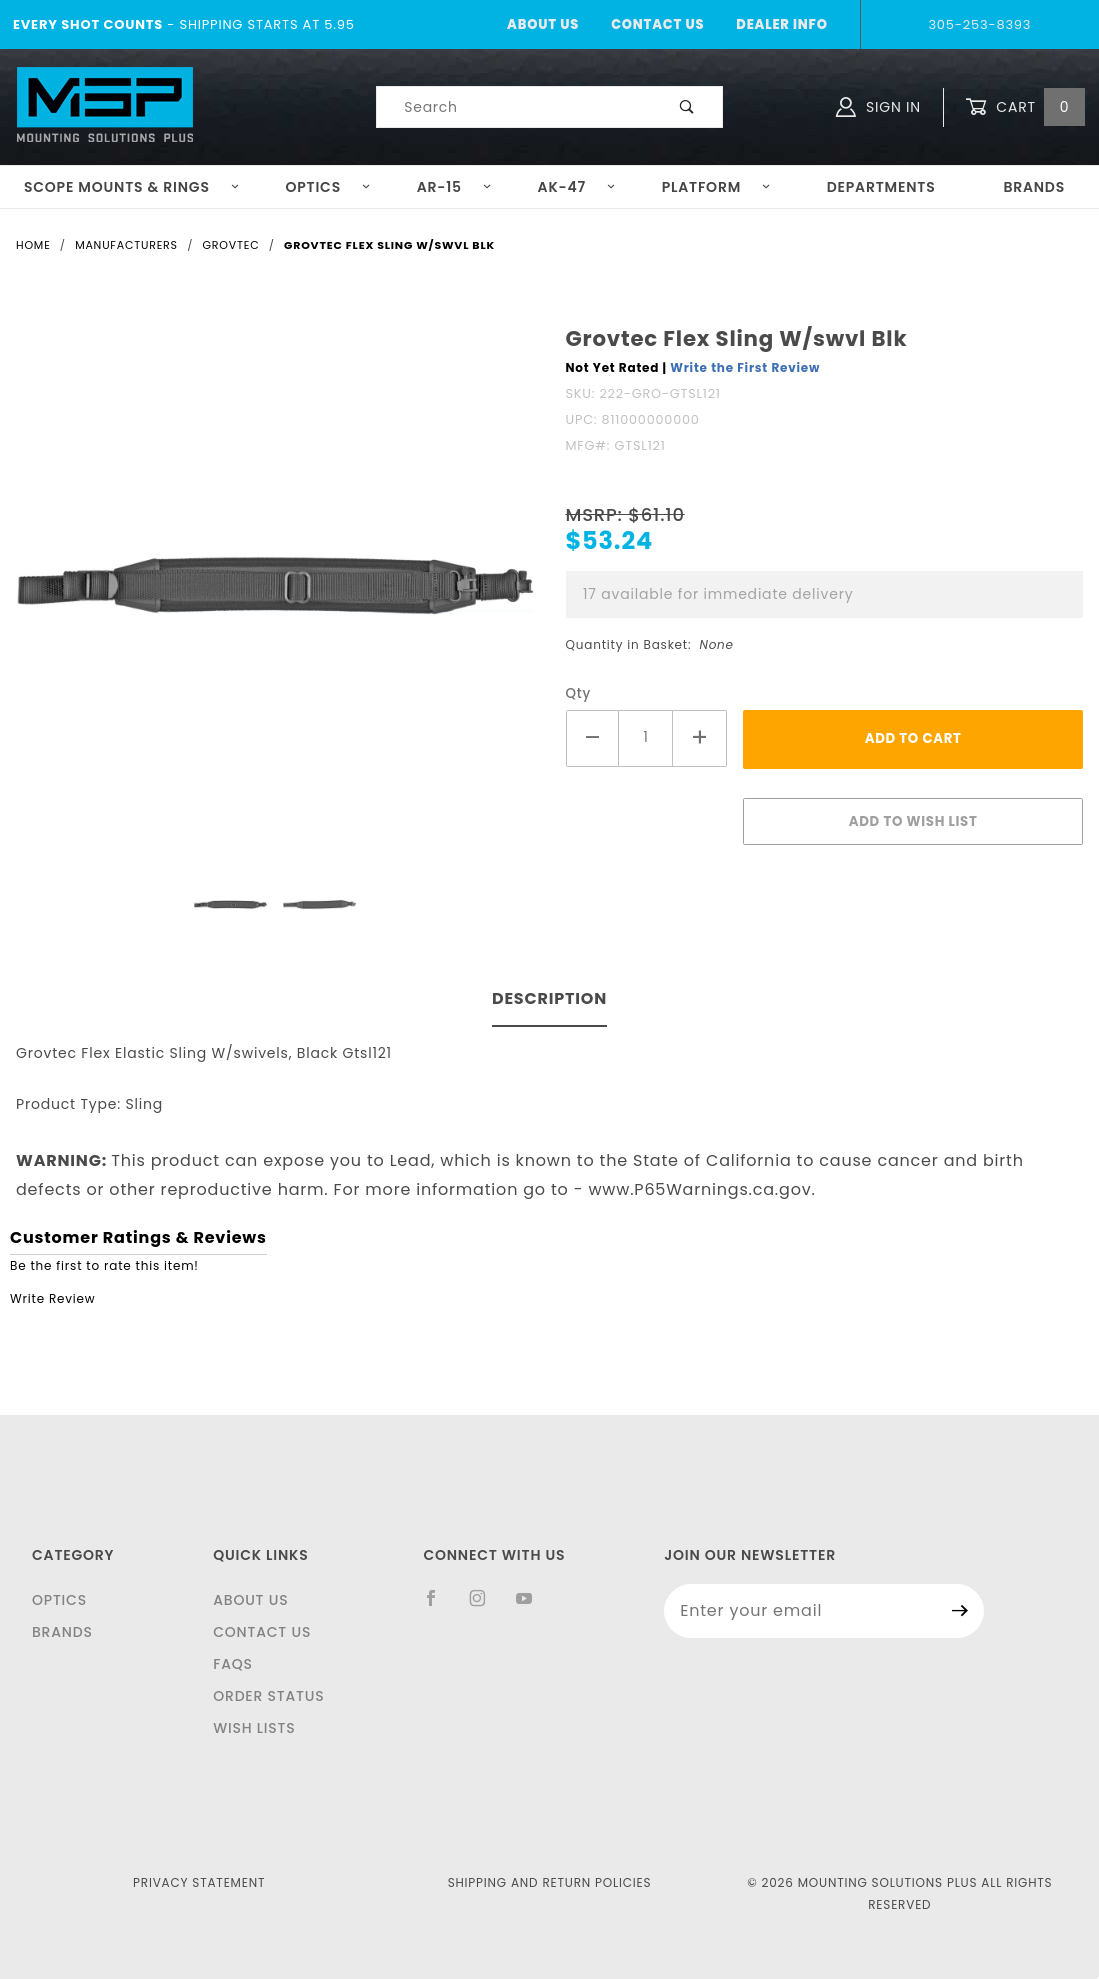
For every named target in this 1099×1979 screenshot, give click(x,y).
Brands (1034, 187)
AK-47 (577, 187)
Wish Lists (254, 1728)
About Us (543, 24)
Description (549, 998)
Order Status (268, 1696)
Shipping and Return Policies (550, 1882)
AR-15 (454, 187)
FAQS (233, 1664)
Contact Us (657, 24)
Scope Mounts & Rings (132, 187)
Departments (881, 187)
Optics (328, 187)
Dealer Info (781, 24)
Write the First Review (745, 367)
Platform (717, 187)
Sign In (878, 107)
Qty (579, 693)
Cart (1025, 107)
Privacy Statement (199, 1882)
